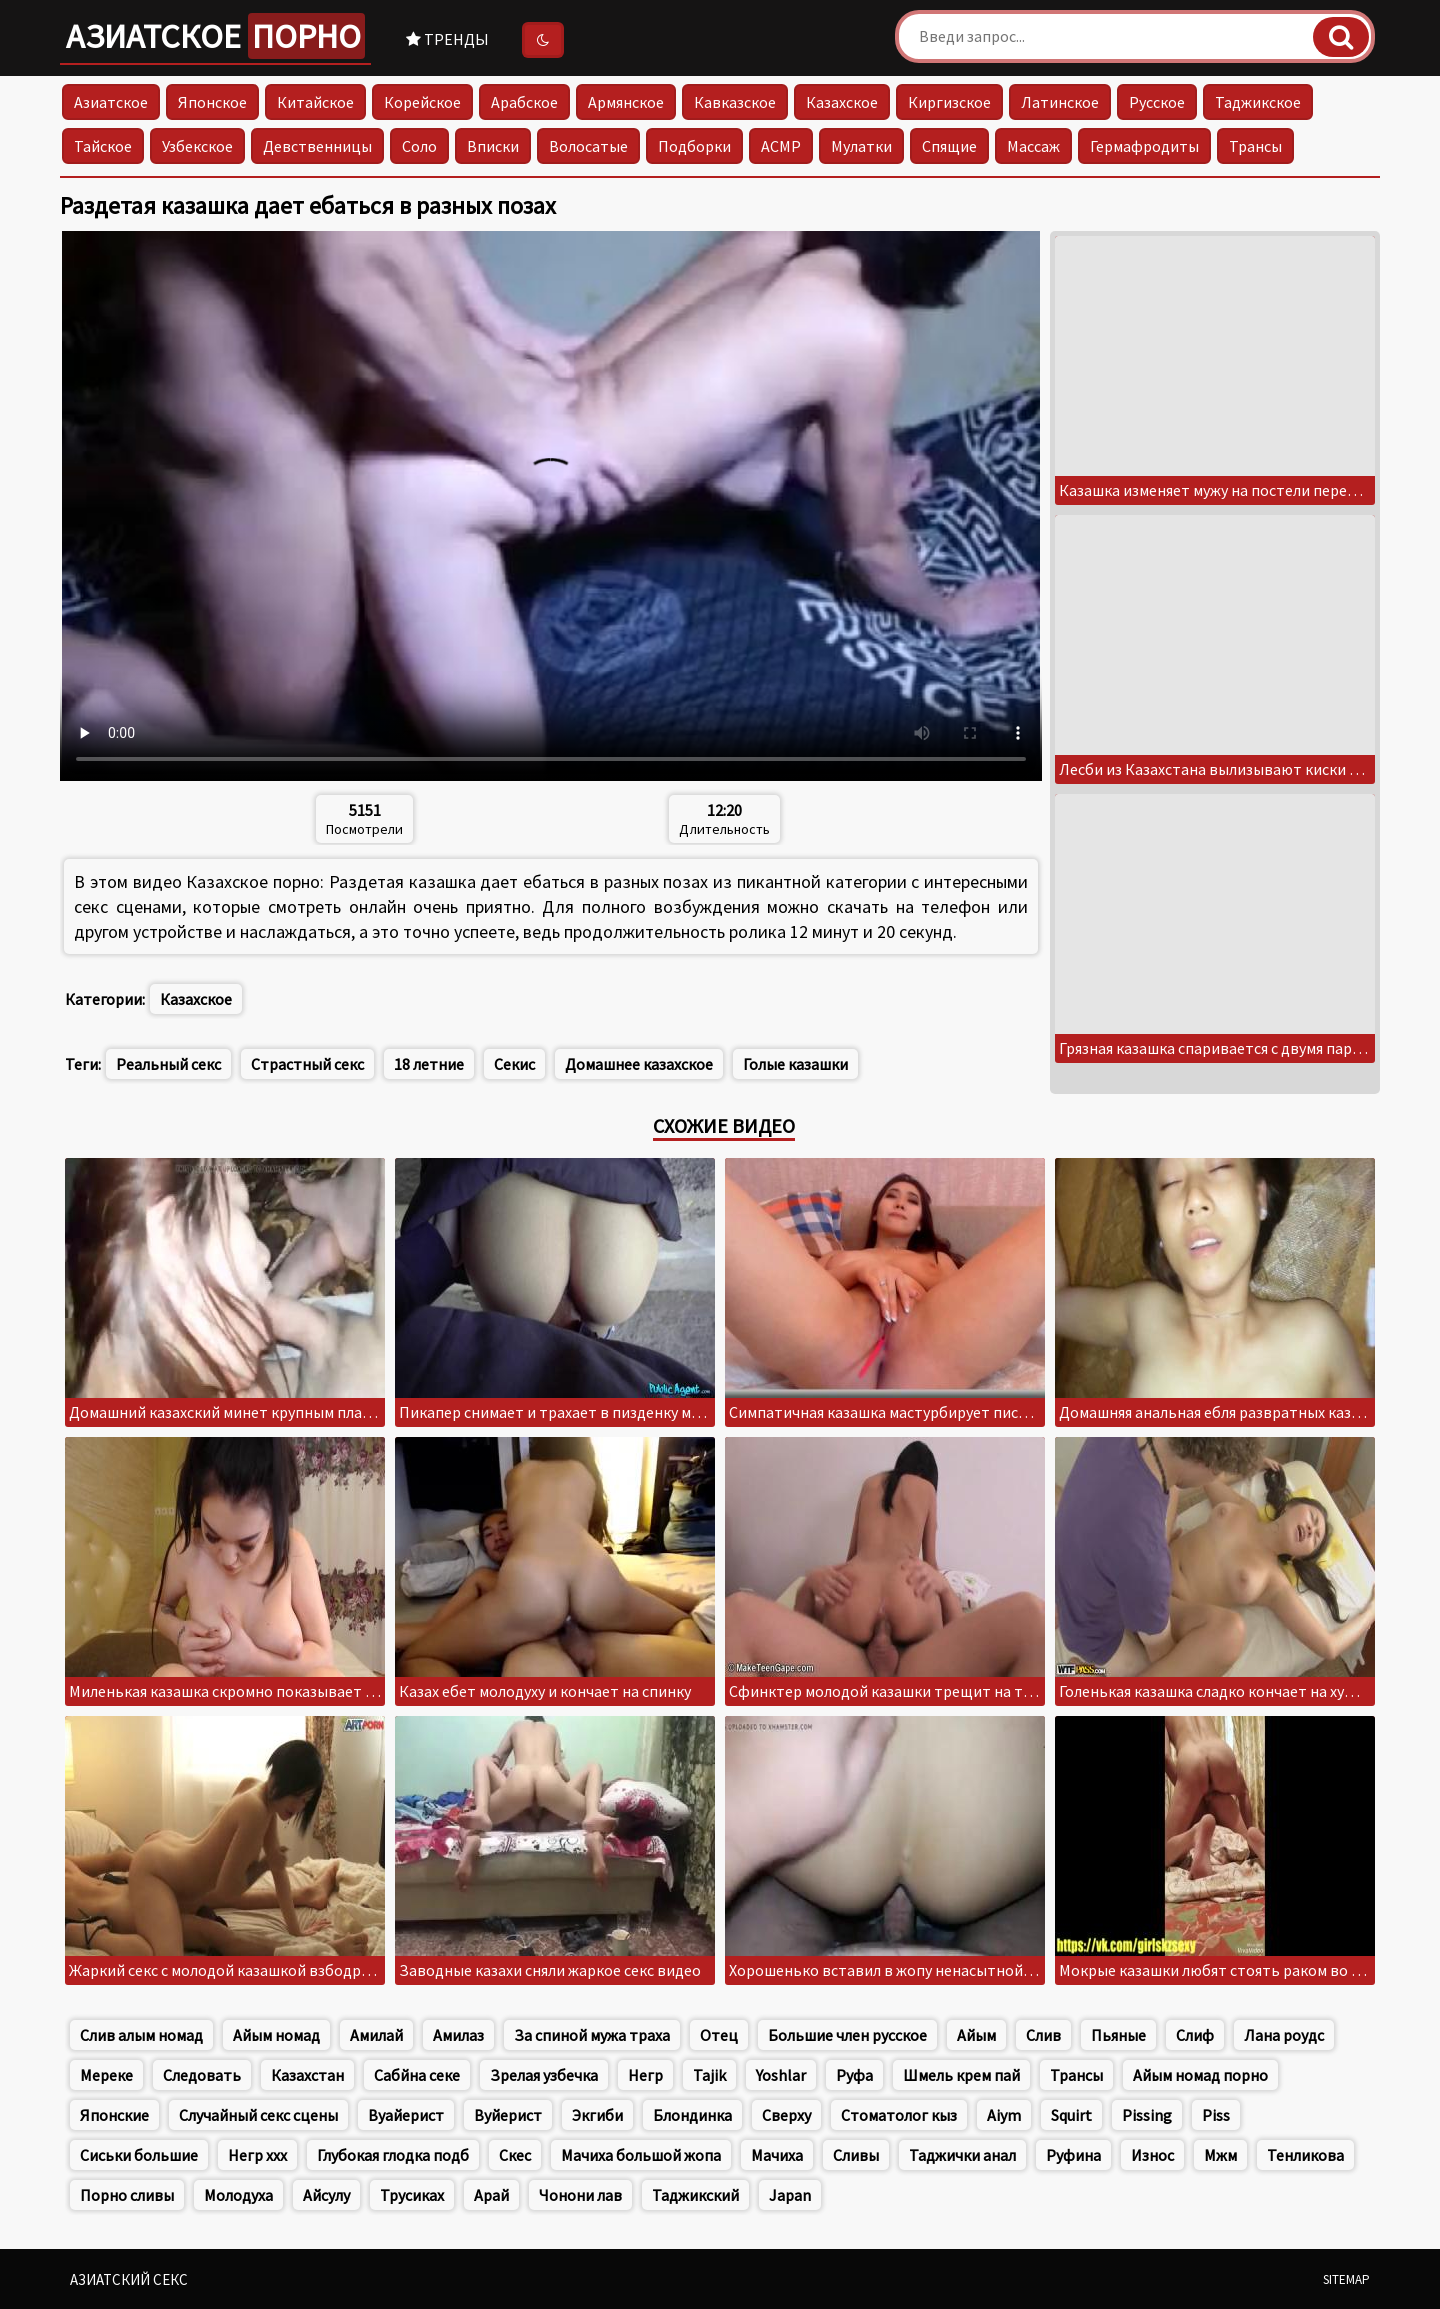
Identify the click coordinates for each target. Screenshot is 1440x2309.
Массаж (1033, 146)
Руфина (1073, 2155)
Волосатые (588, 146)
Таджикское (1258, 102)
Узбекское (197, 146)
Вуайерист (406, 2115)
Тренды (447, 39)
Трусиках (412, 2195)
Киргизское (949, 102)
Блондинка (692, 2115)
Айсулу (326, 2195)
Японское (212, 102)
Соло (419, 146)
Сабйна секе (417, 2075)
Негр (645, 2075)
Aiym (1004, 2115)
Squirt (1071, 2115)
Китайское (315, 102)
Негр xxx (257, 2155)
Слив (1043, 2035)
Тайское (103, 146)
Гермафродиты (1144, 146)
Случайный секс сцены (258, 2115)
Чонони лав (580, 2195)
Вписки (493, 146)
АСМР (781, 146)
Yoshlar (781, 2075)
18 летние (429, 1064)
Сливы (856, 2155)
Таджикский (695, 2195)
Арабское (524, 102)
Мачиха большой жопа (641, 2155)
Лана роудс (1284, 2035)
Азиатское (215, 36)
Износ (1152, 2155)
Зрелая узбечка (544, 2075)
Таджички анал (962, 2155)
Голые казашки (795, 1064)
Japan (790, 2195)
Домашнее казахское (639, 1064)
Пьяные (1118, 2035)
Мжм (1220, 2155)
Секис (514, 1064)
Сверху (786, 2115)
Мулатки (861, 146)
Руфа (854, 2075)
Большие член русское (847, 2035)
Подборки (694, 146)
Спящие (949, 146)
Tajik (709, 2075)
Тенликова (1305, 2155)
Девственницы (317, 146)
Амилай (376, 2035)
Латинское (1060, 102)
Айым (976, 2035)
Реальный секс (168, 1064)
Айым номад (276, 2035)
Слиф (1195, 2035)
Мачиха (777, 2155)
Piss (1216, 2115)
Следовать (202, 2075)
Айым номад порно (1200, 2075)
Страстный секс (307, 1064)
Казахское (842, 102)
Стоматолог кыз (899, 2115)
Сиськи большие (139, 2155)
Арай (491, 2195)
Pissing (1147, 2115)
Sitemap (1346, 2279)
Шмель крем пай (961, 2075)
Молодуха (238, 2195)
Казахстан (307, 2075)
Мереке (106, 2075)
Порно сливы (127, 2195)
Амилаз (458, 2035)
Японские (114, 2115)
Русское (1157, 102)
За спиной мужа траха (592, 2035)
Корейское (422, 102)
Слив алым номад (141, 2035)
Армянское (626, 102)
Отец (719, 2035)
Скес (515, 2155)
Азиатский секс (129, 2279)
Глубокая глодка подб (393, 2155)
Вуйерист (508, 2115)
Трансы (1255, 146)
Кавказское (735, 102)
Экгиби (597, 2115)
